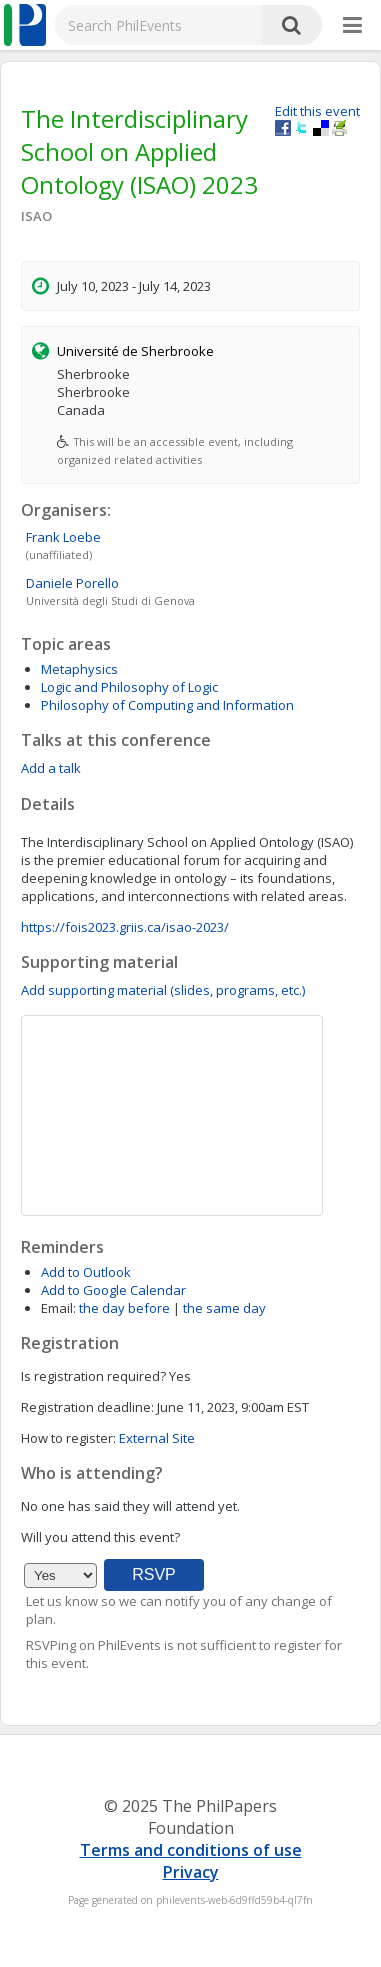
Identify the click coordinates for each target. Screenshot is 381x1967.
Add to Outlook (86, 1272)
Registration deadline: (87, 1407)
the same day (224, 1308)
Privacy (191, 1872)
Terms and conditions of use (191, 1850)
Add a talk (51, 768)
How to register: (68, 1438)
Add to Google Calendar (113, 1290)
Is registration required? (93, 1376)
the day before (124, 1308)
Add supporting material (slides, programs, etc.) (163, 990)
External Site (157, 1438)
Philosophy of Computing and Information (167, 705)
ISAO (36, 216)
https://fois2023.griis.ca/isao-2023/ (125, 927)
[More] (352, 26)
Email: (58, 1308)
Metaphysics (79, 669)
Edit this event (317, 111)
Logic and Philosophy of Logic (129, 687)
